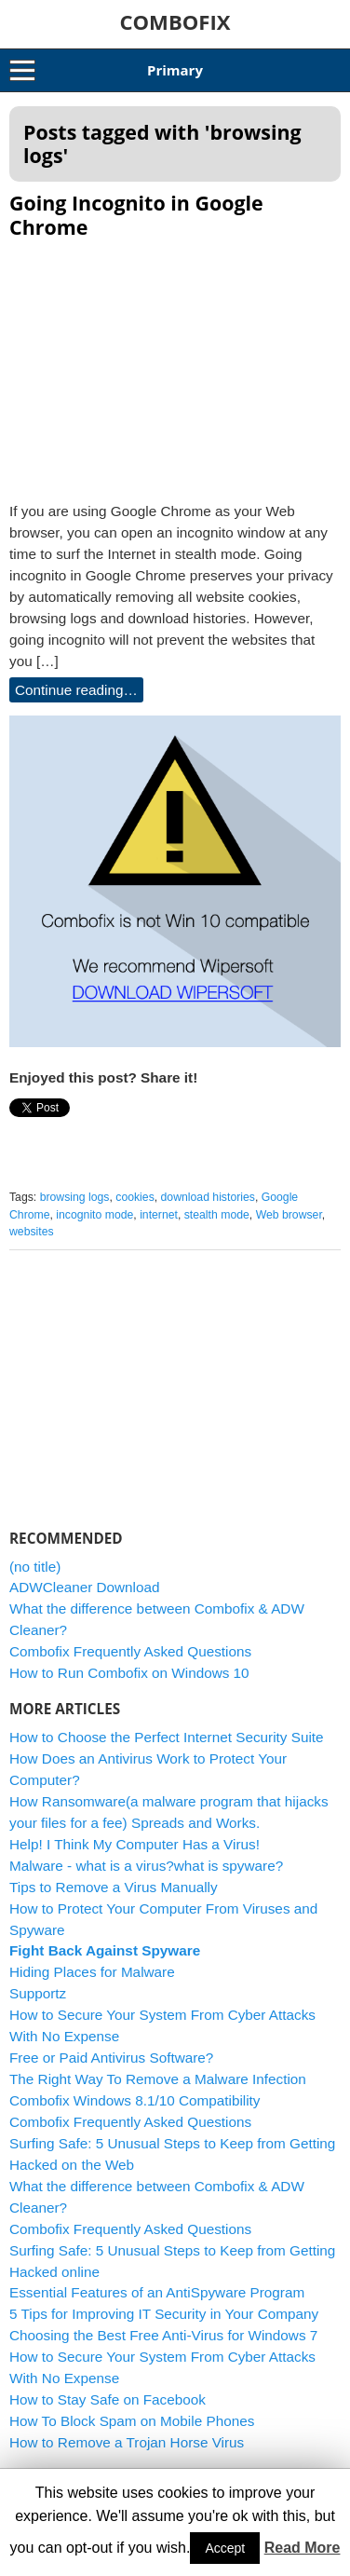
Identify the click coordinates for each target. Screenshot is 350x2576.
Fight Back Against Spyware (104, 1950)
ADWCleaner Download (84, 1587)
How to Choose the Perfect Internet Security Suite (166, 1737)
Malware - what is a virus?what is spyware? (146, 1866)
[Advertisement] (175, 364)
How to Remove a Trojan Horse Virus (126, 2442)
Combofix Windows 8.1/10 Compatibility (135, 2100)
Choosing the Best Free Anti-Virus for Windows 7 (163, 2335)
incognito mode (94, 1214)
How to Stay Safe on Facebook (107, 2399)
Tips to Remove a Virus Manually (113, 1887)
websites (31, 1231)
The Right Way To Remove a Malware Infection (157, 2079)
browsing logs (75, 1197)
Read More (302, 2548)
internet (159, 1214)
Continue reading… (76, 690)
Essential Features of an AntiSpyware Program (156, 2292)
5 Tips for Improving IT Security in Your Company (163, 2314)
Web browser (289, 1214)
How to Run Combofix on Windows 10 (129, 1673)
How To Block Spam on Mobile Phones (131, 2421)
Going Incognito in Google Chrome (136, 214)
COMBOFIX (174, 21)
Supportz (37, 1993)
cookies (134, 1197)
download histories (208, 1197)
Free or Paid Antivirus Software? (111, 2057)
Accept (225, 2548)
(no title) (35, 1566)
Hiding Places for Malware (92, 1972)
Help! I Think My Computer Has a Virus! (134, 1844)
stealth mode (216, 1214)
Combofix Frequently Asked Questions (130, 1651)
